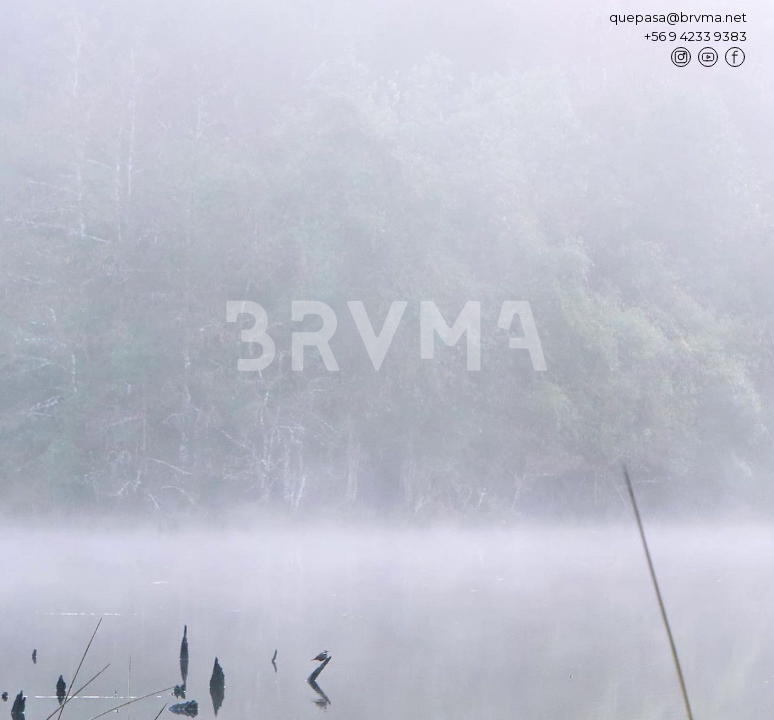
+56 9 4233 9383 (695, 37)
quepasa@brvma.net (678, 18)
